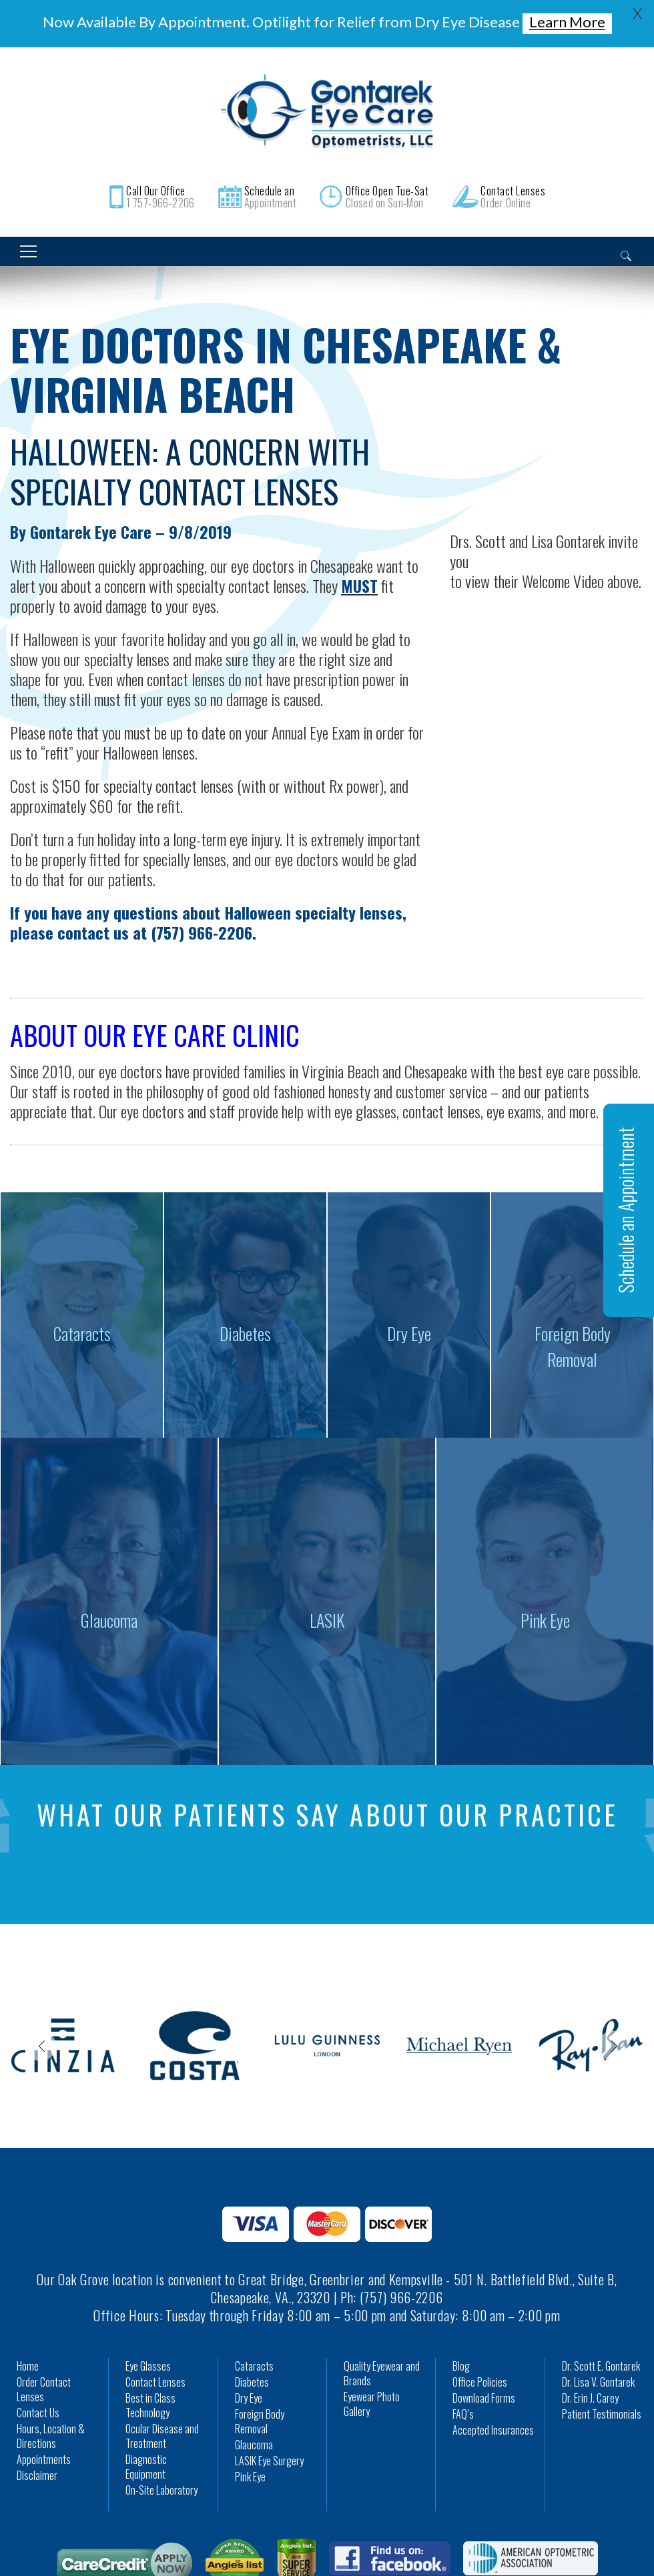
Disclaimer (37, 2475)
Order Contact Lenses (44, 2389)
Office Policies (479, 2382)
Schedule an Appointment (625, 1210)
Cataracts (254, 2366)
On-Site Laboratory (161, 2490)
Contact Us (38, 2412)
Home (28, 2366)
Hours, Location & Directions (51, 2436)
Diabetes (252, 2382)
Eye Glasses (148, 2366)
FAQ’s (463, 2414)
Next (613, 2046)
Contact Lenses (155, 2382)
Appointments (44, 2459)
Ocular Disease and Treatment (162, 2436)
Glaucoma (254, 2444)
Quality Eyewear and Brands (382, 2373)
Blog (461, 2366)
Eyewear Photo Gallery (372, 2404)
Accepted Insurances (493, 2430)
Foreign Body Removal (259, 2421)
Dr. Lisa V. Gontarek (598, 2382)
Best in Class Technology (150, 2405)
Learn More (567, 22)
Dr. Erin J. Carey (590, 2398)
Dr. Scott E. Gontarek (601, 2366)
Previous (40, 2046)
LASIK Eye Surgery (269, 2460)
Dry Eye (248, 2398)
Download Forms (483, 2398)
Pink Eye (250, 2476)
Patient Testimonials (601, 2414)
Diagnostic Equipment (146, 2466)
